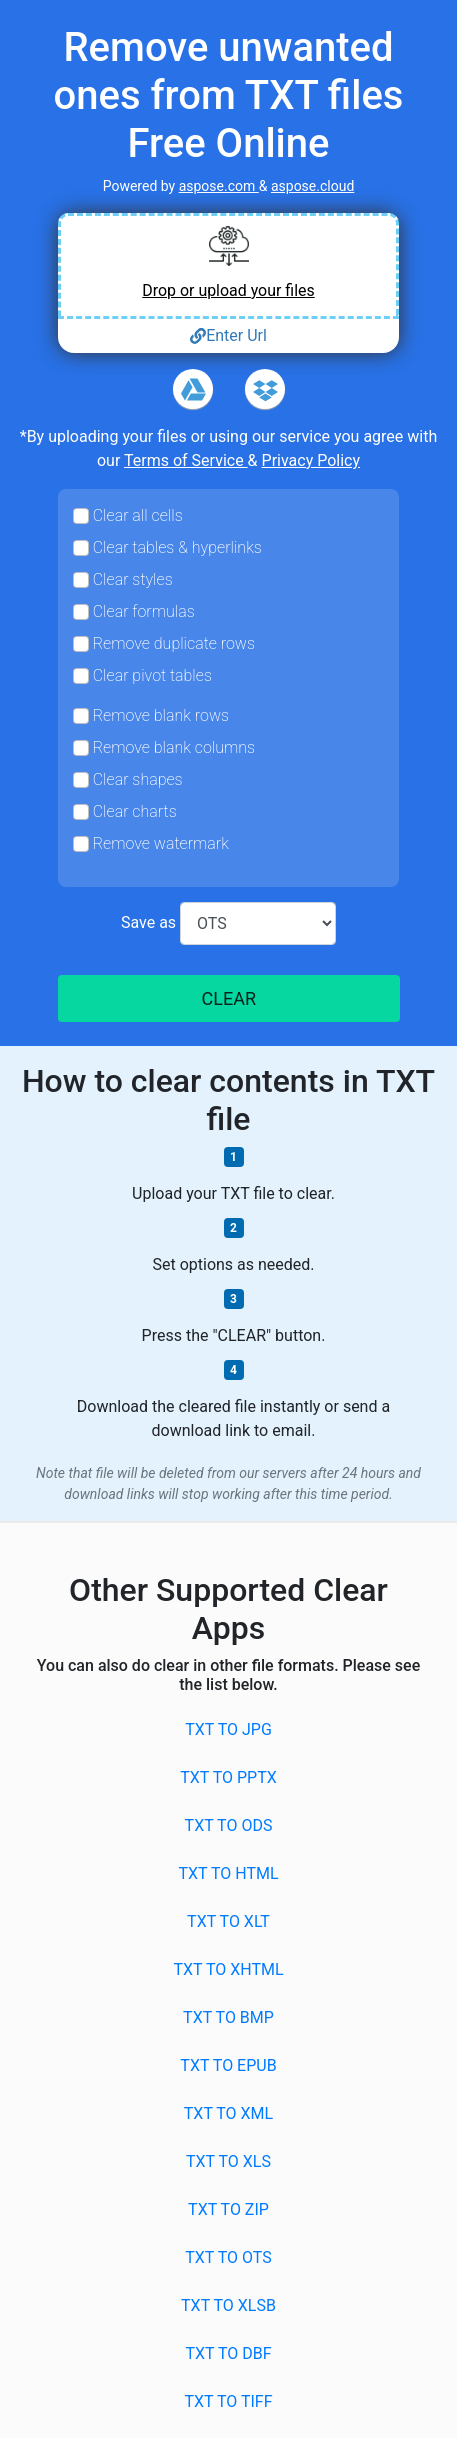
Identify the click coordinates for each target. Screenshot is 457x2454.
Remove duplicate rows (174, 643)
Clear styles (133, 579)
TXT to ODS (229, 1825)
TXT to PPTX (228, 1777)
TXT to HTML (228, 1873)
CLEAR (228, 998)
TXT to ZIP (228, 2209)
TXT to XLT (228, 1921)
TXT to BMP (228, 2017)
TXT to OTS (228, 2257)
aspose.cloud (312, 186)
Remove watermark (161, 843)
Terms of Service (186, 460)
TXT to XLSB (228, 2305)
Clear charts (135, 811)
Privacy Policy (311, 460)
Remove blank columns (174, 747)
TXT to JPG (228, 1729)
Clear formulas (144, 611)
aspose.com (219, 186)
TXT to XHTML (228, 1969)
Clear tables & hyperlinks (177, 547)
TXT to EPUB (228, 2065)
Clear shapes (138, 779)
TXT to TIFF (228, 2401)
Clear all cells (138, 515)
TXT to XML (228, 2113)
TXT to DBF (228, 2353)
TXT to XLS (228, 2161)
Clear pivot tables (152, 675)
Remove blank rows (161, 715)
